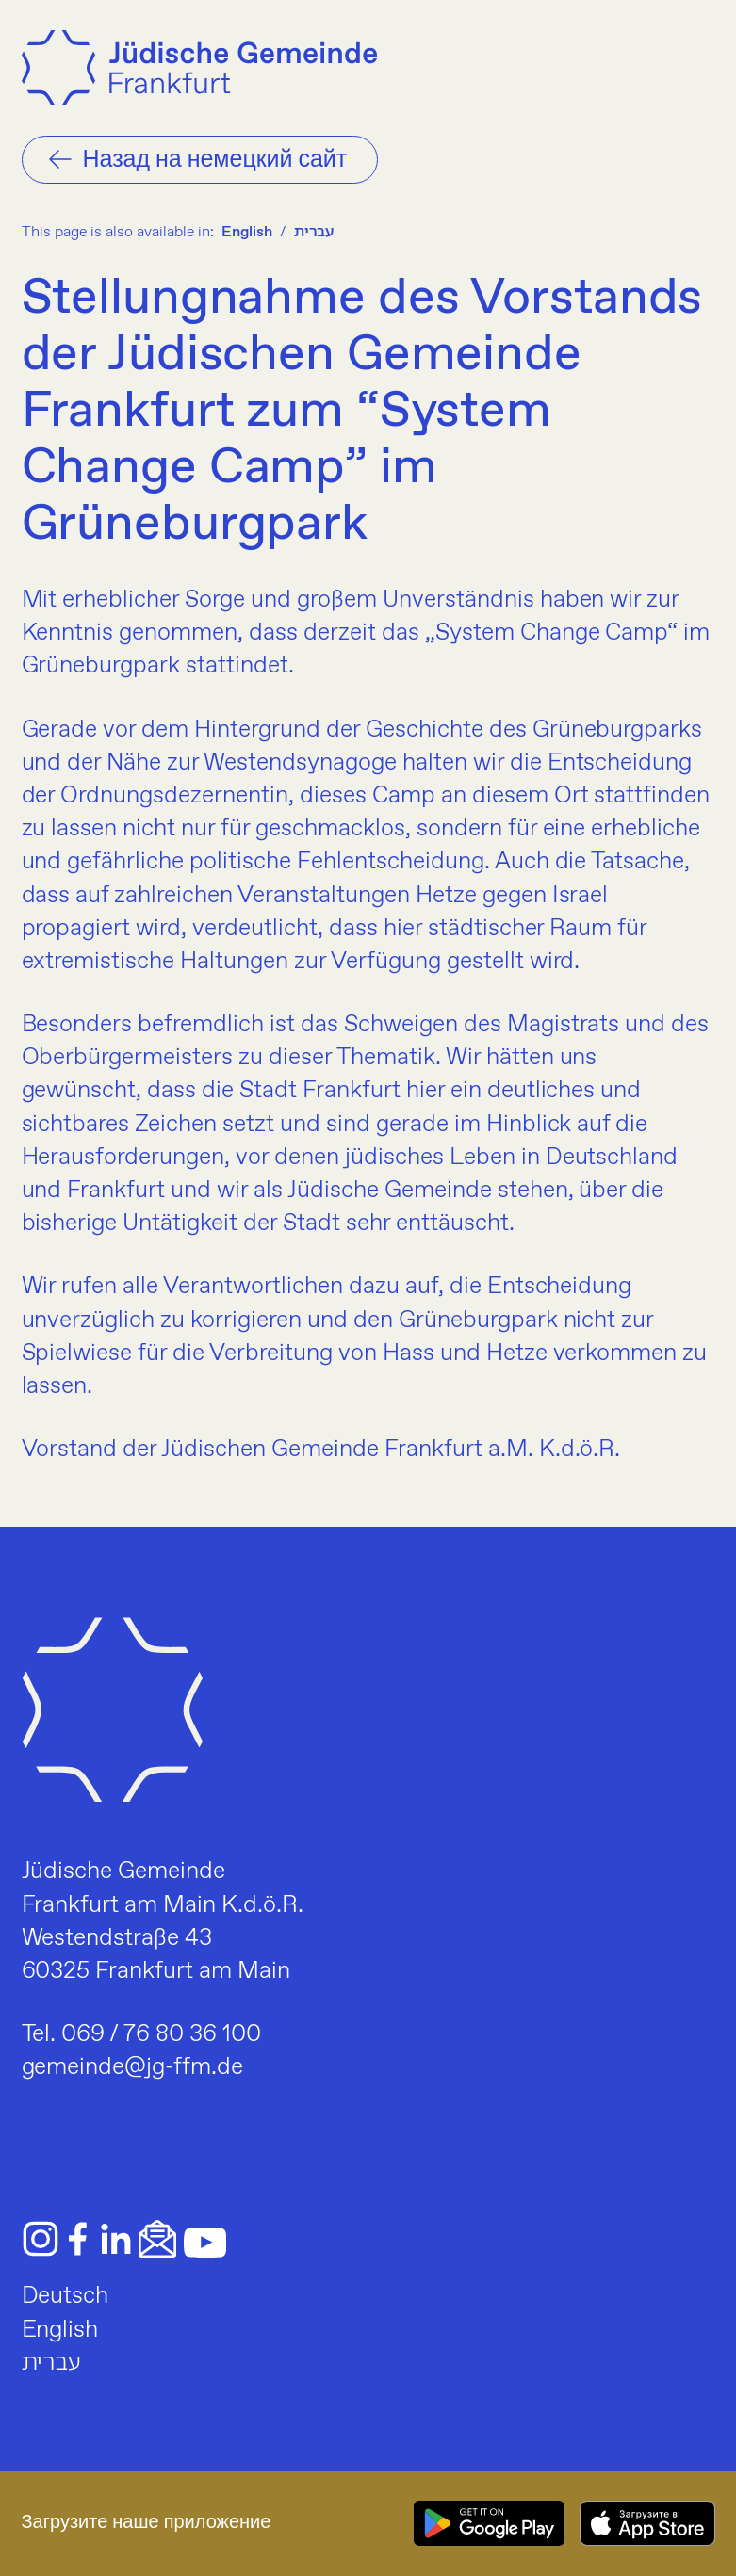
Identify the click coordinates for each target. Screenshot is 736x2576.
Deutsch (65, 2296)
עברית (314, 232)
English (246, 232)
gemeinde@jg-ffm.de (133, 2067)
